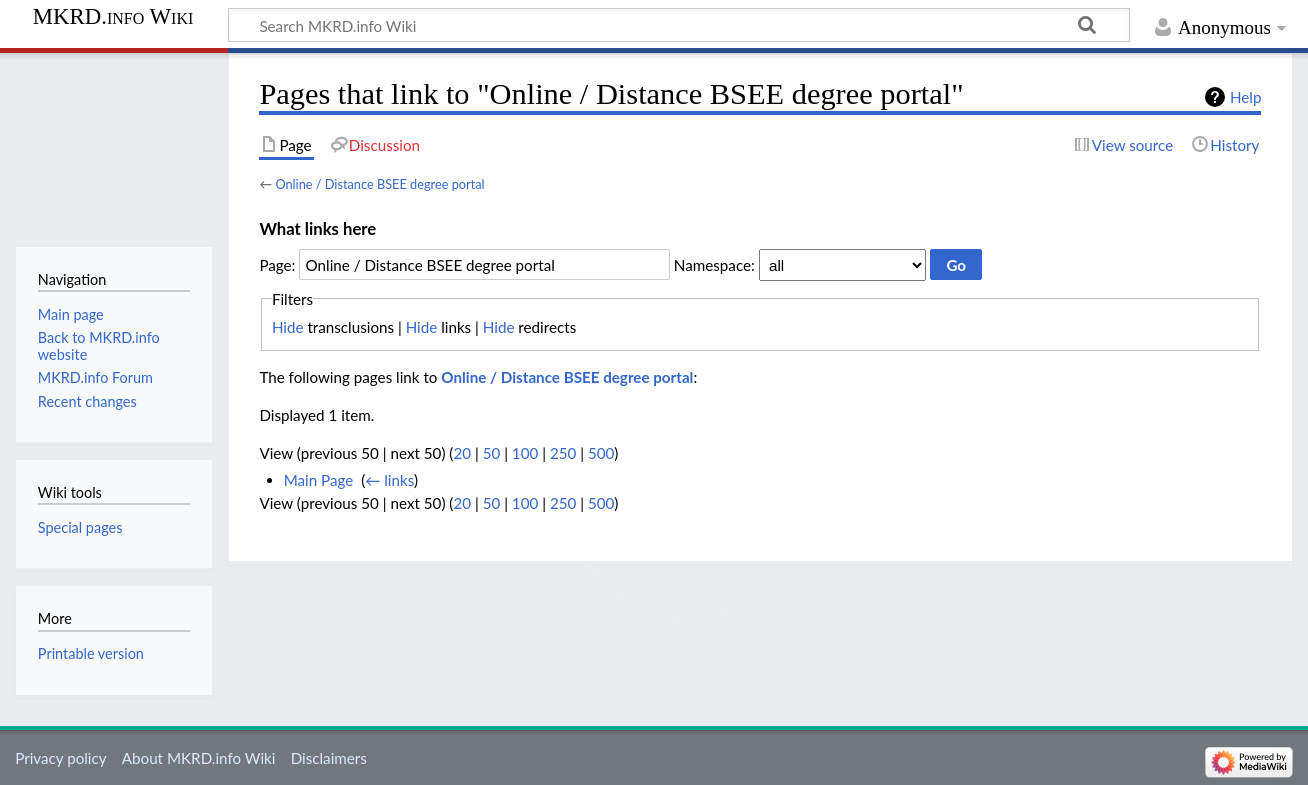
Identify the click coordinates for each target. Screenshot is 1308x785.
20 (462, 453)
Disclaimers (329, 758)
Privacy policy (60, 758)
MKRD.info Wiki (113, 17)
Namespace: (714, 265)
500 (601, 453)
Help (1245, 97)
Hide (288, 327)
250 (563, 453)
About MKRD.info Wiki (199, 758)
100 (525, 453)
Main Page (319, 480)
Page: (277, 265)
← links (389, 480)
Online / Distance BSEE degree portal (379, 184)
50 (492, 453)
